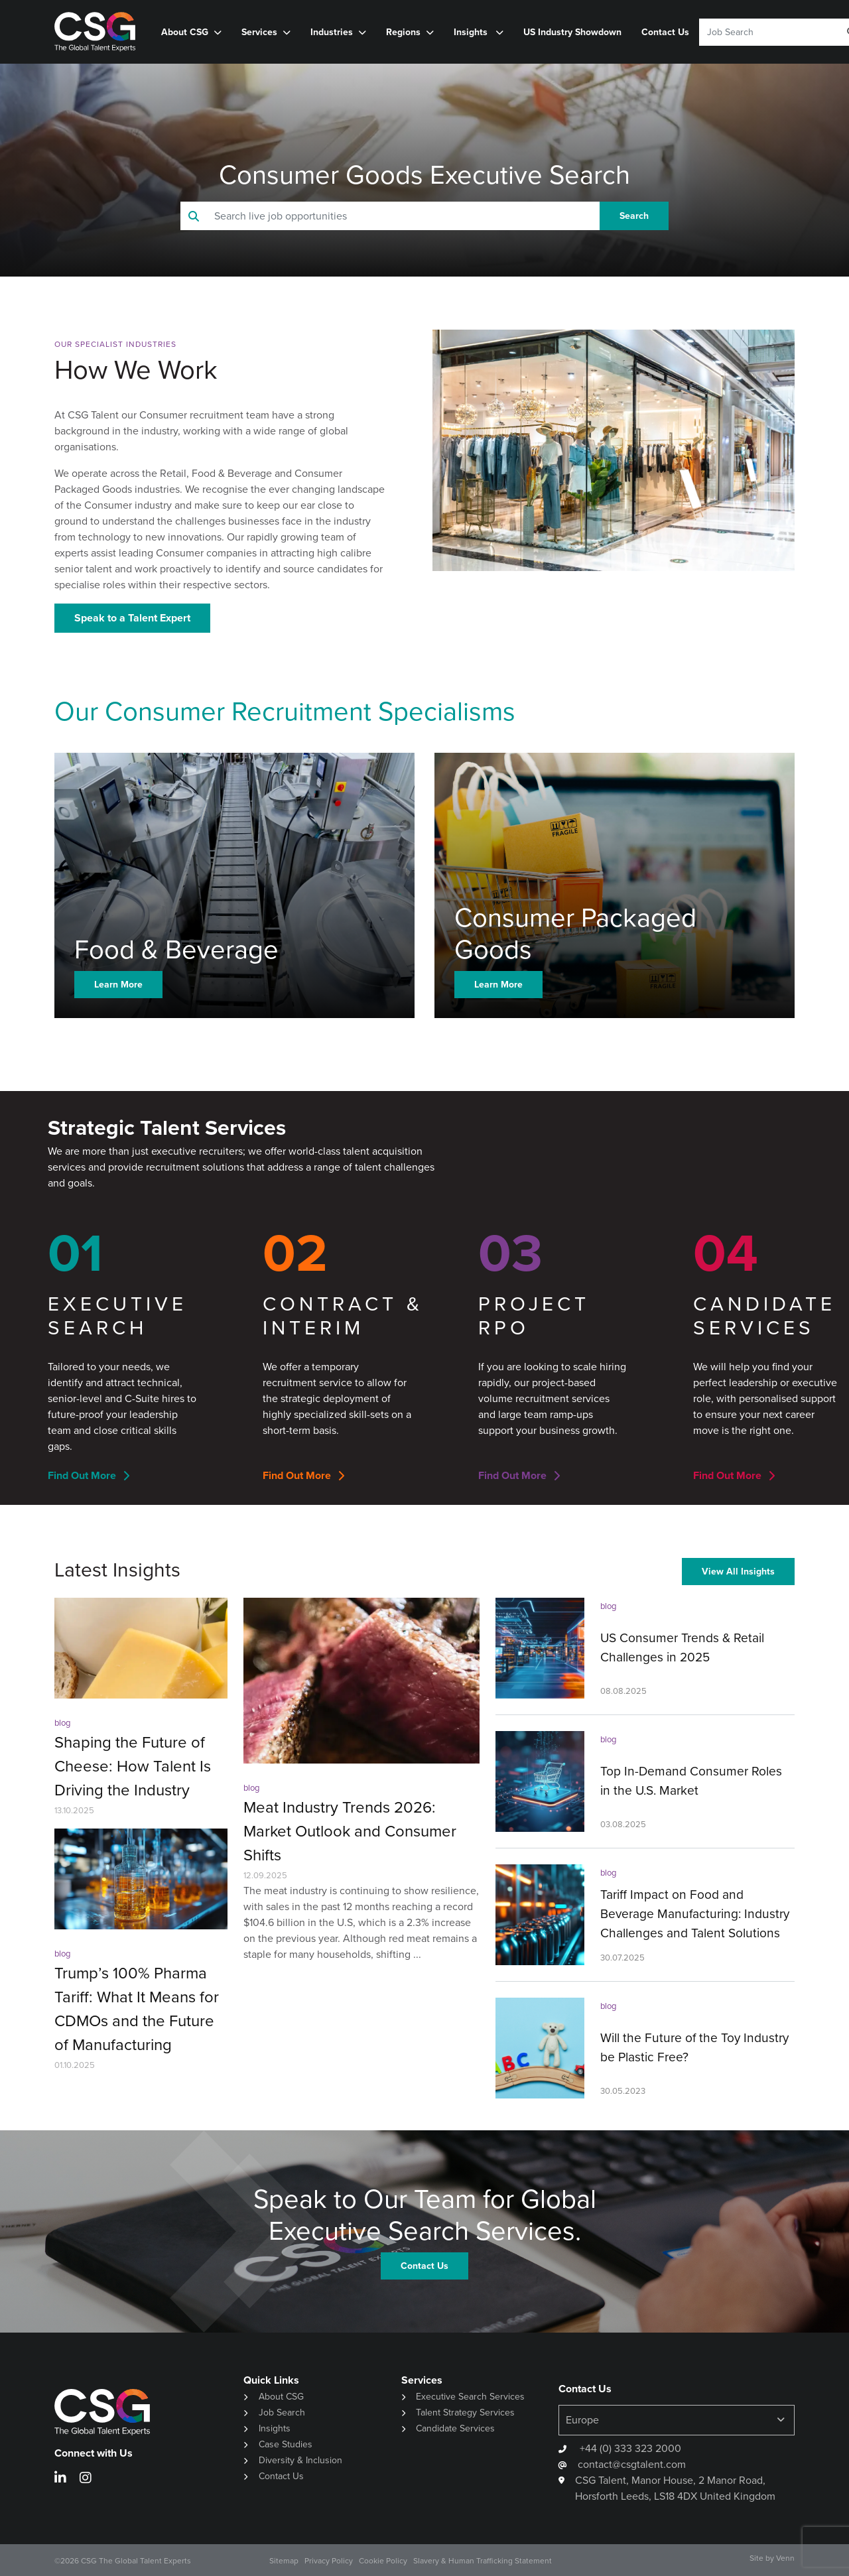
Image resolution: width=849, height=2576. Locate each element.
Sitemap (283, 2561)
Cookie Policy (383, 2561)
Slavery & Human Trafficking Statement (482, 2561)
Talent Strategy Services (465, 2412)
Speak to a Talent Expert (132, 617)
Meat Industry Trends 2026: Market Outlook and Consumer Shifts (349, 1831)
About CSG (184, 31)
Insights (472, 31)
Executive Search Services (470, 2397)
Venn (785, 2558)
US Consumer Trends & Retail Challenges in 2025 (682, 1647)
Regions (403, 31)
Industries (331, 31)
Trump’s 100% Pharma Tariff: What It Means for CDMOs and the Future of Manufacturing (136, 2009)
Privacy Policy (328, 2561)
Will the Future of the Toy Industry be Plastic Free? (694, 2047)
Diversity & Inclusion (300, 2460)
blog (62, 1722)
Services (259, 31)
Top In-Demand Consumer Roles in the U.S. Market (691, 1781)
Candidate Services (455, 2428)
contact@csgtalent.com (632, 2464)
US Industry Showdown (572, 31)
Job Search (282, 2412)
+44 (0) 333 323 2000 (629, 2448)
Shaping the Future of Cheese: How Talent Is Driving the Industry (132, 1766)
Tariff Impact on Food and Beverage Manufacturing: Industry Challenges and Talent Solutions (694, 1914)
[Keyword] (764, 32)
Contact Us (665, 31)
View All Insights (738, 1571)
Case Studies (285, 2444)
